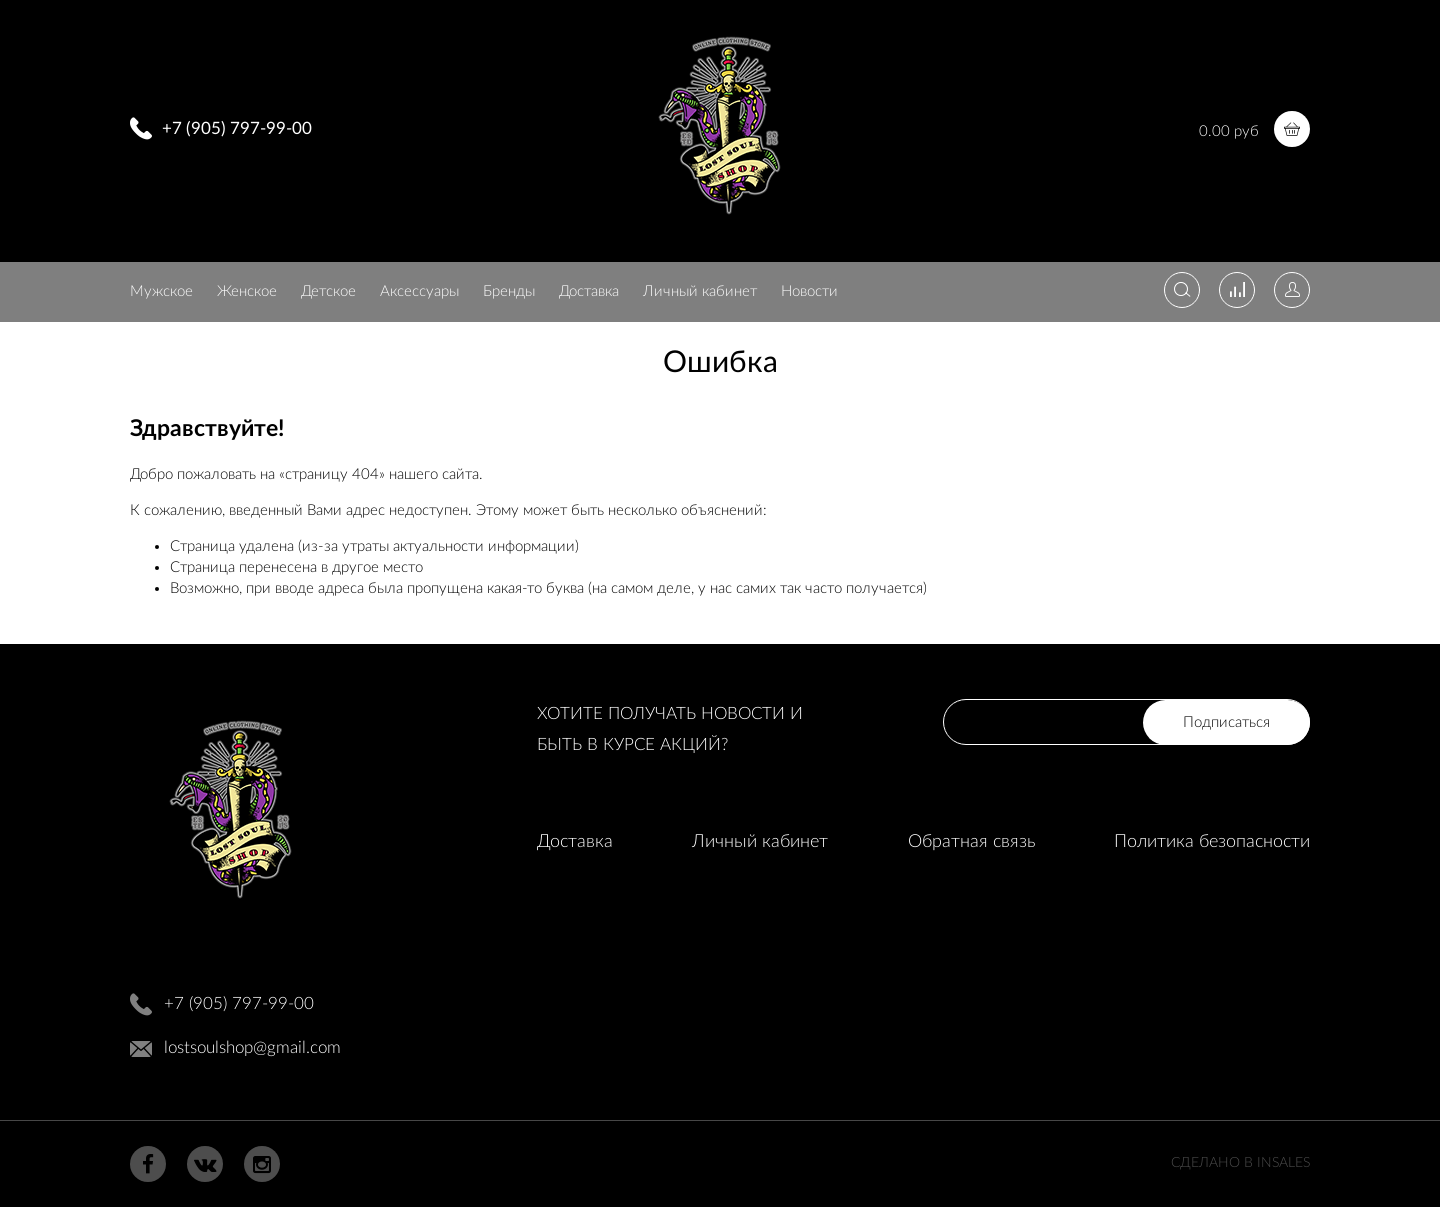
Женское (247, 291)
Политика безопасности (1212, 842)
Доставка (589, 291)
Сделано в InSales (1240, 1163)
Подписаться (1226, 722)
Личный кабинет (700, 291)
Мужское (161, 291)
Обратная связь (971, 842)
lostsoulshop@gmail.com (252, 1047)
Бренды (509, 291)
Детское (328, 291)
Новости (809, 291)
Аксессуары (419, 291)
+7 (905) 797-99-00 (237, 128)
